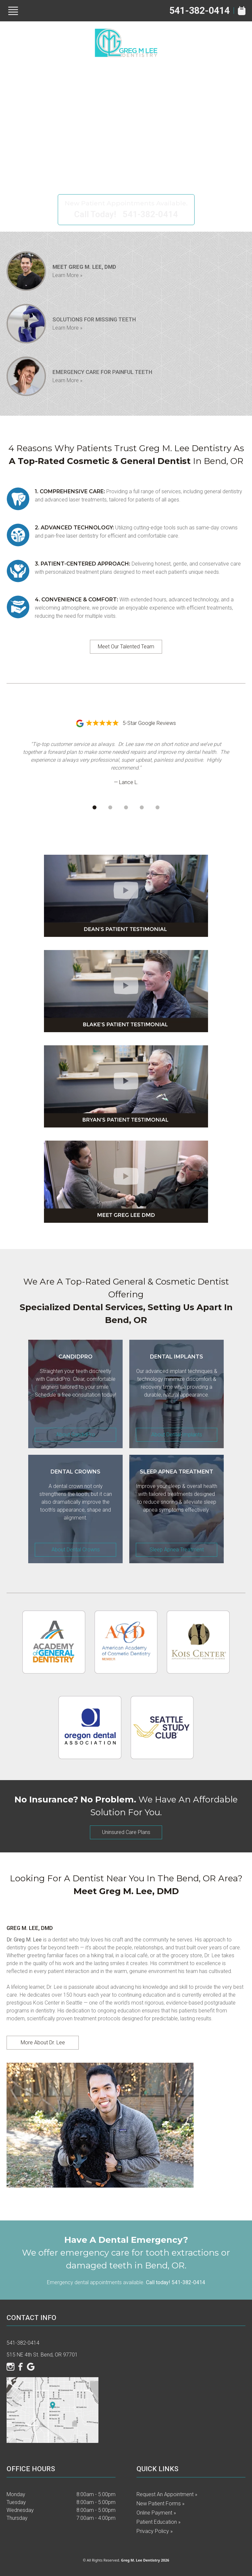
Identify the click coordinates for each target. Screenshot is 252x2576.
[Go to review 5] (157, 807)
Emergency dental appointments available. (126, 2282)
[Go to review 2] (110, 807)
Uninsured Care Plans (126, 1832)
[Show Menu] (13, 10)
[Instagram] (10, 2367)
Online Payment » (156, 2513)
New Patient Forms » (160, 2503)
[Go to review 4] (142, 807)
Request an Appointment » (166, 2494)
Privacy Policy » (154, 2531)
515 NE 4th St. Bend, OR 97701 (42, 2355)
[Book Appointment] (241, 10)
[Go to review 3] (126, 807)
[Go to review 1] (94, 807)
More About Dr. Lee (43, 2042)
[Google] (31, 2367)
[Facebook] (20, 2367)
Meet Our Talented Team (126, 646)
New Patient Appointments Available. (126, 203)
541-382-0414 (199, 10)
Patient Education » (158, 2522)
